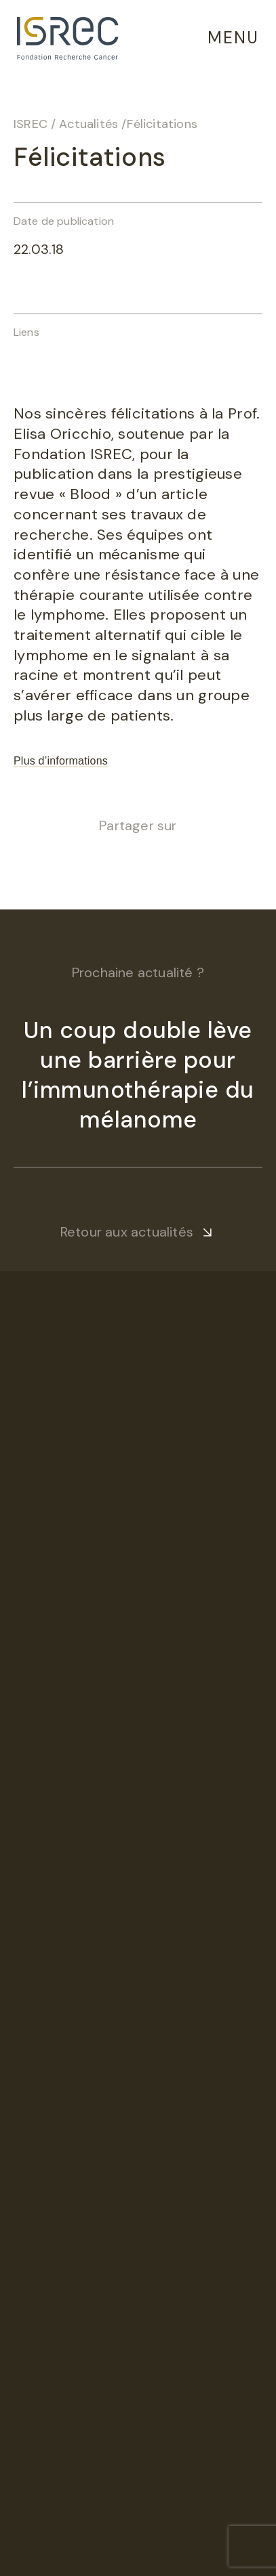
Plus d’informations (61, 761)
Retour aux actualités (126, 1232)
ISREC (30, 124)
